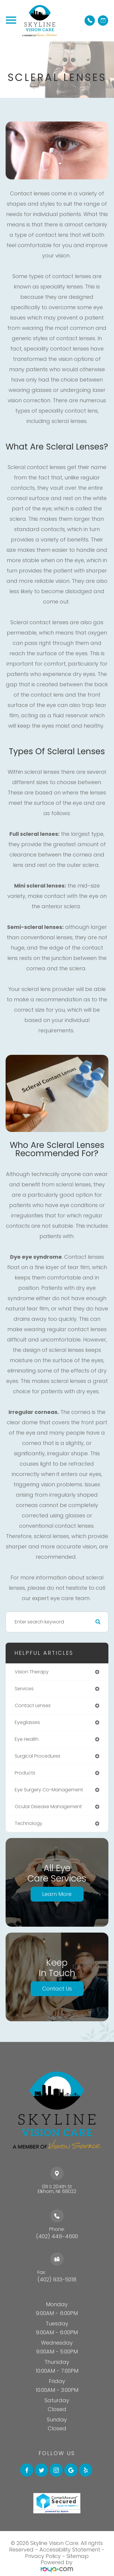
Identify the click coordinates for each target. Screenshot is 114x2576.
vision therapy (32, 1671)
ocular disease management (48, 1806)
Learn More (57, 1894)
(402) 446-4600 (57, 2236)
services (24, 1688)
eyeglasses (27, 1722)
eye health (27, 1739)
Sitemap (78, 2556)
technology (28, 1823)
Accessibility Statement (69, 2549)
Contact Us (57, 1988)
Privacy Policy (43, 2556)
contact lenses (33, 1705)
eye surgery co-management (49, 1789)
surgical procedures (37, 1756)
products (25, 1772)
